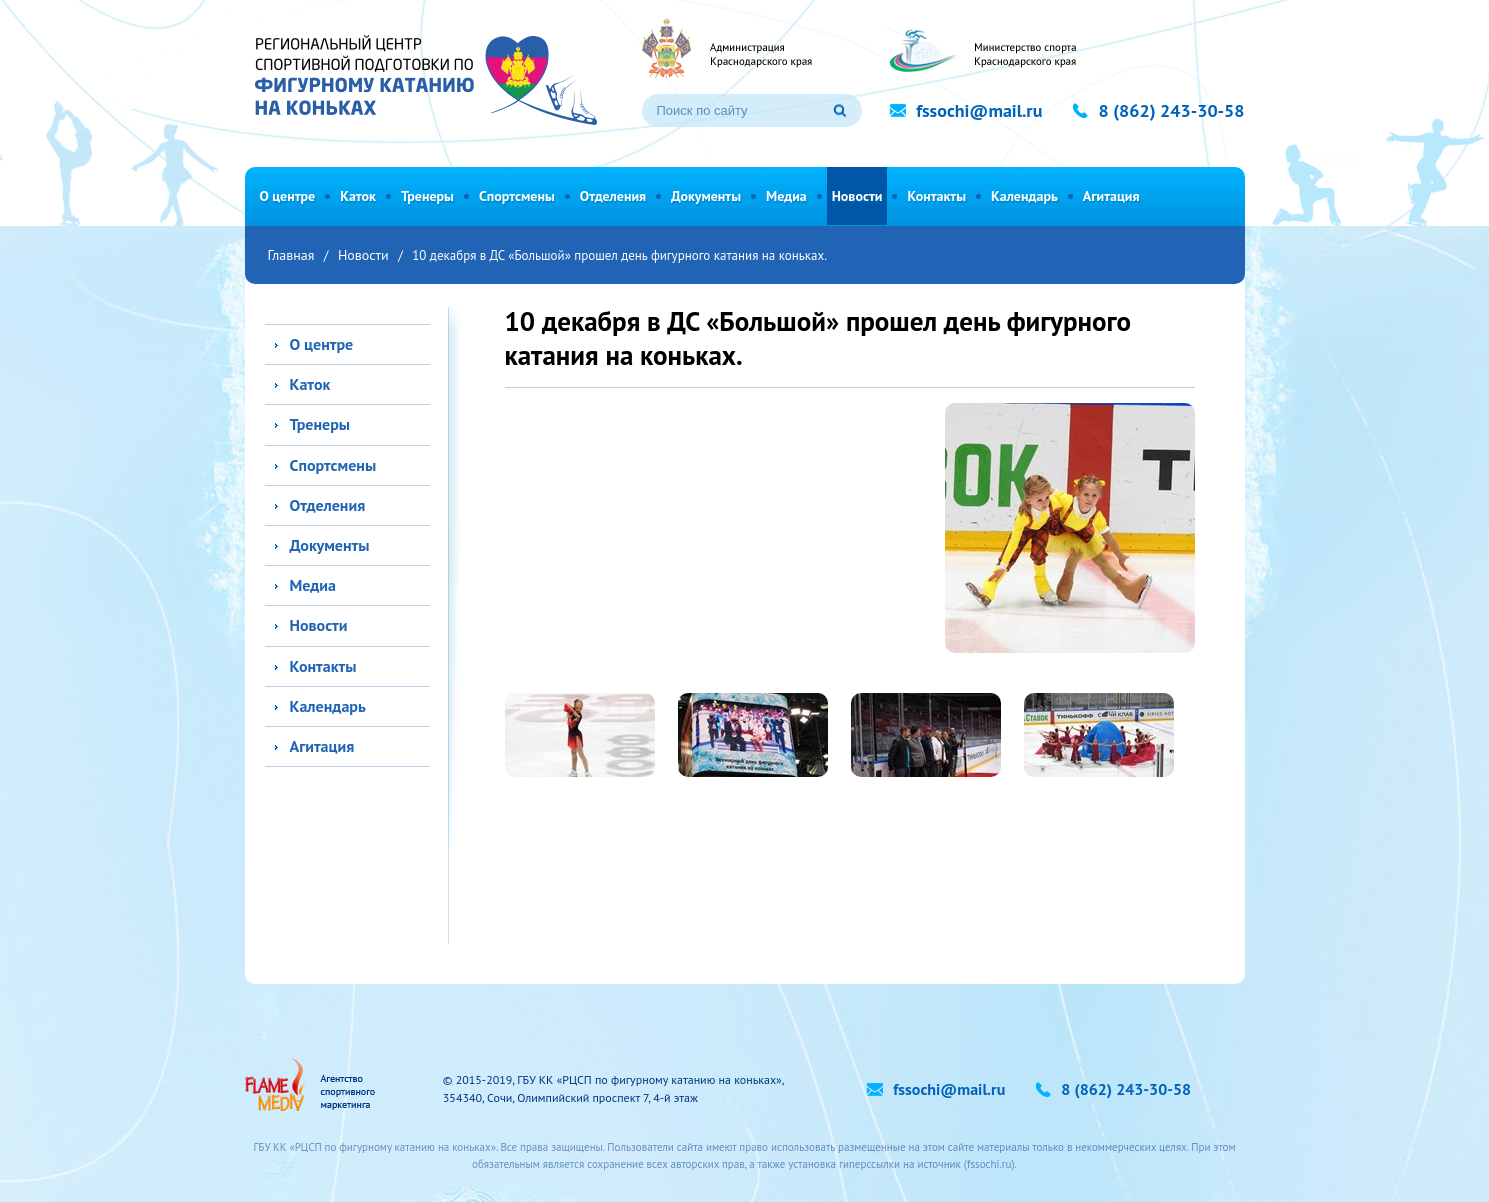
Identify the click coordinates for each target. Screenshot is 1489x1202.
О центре (288, 196)
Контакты (936, 196)
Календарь (1024, 196)
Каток (358, 196)
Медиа (786, 196)
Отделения (613, 196)
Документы (706, 196)
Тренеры (427, 196)
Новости (857, 196)
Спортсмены (517, 196)
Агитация (1111, 196)
